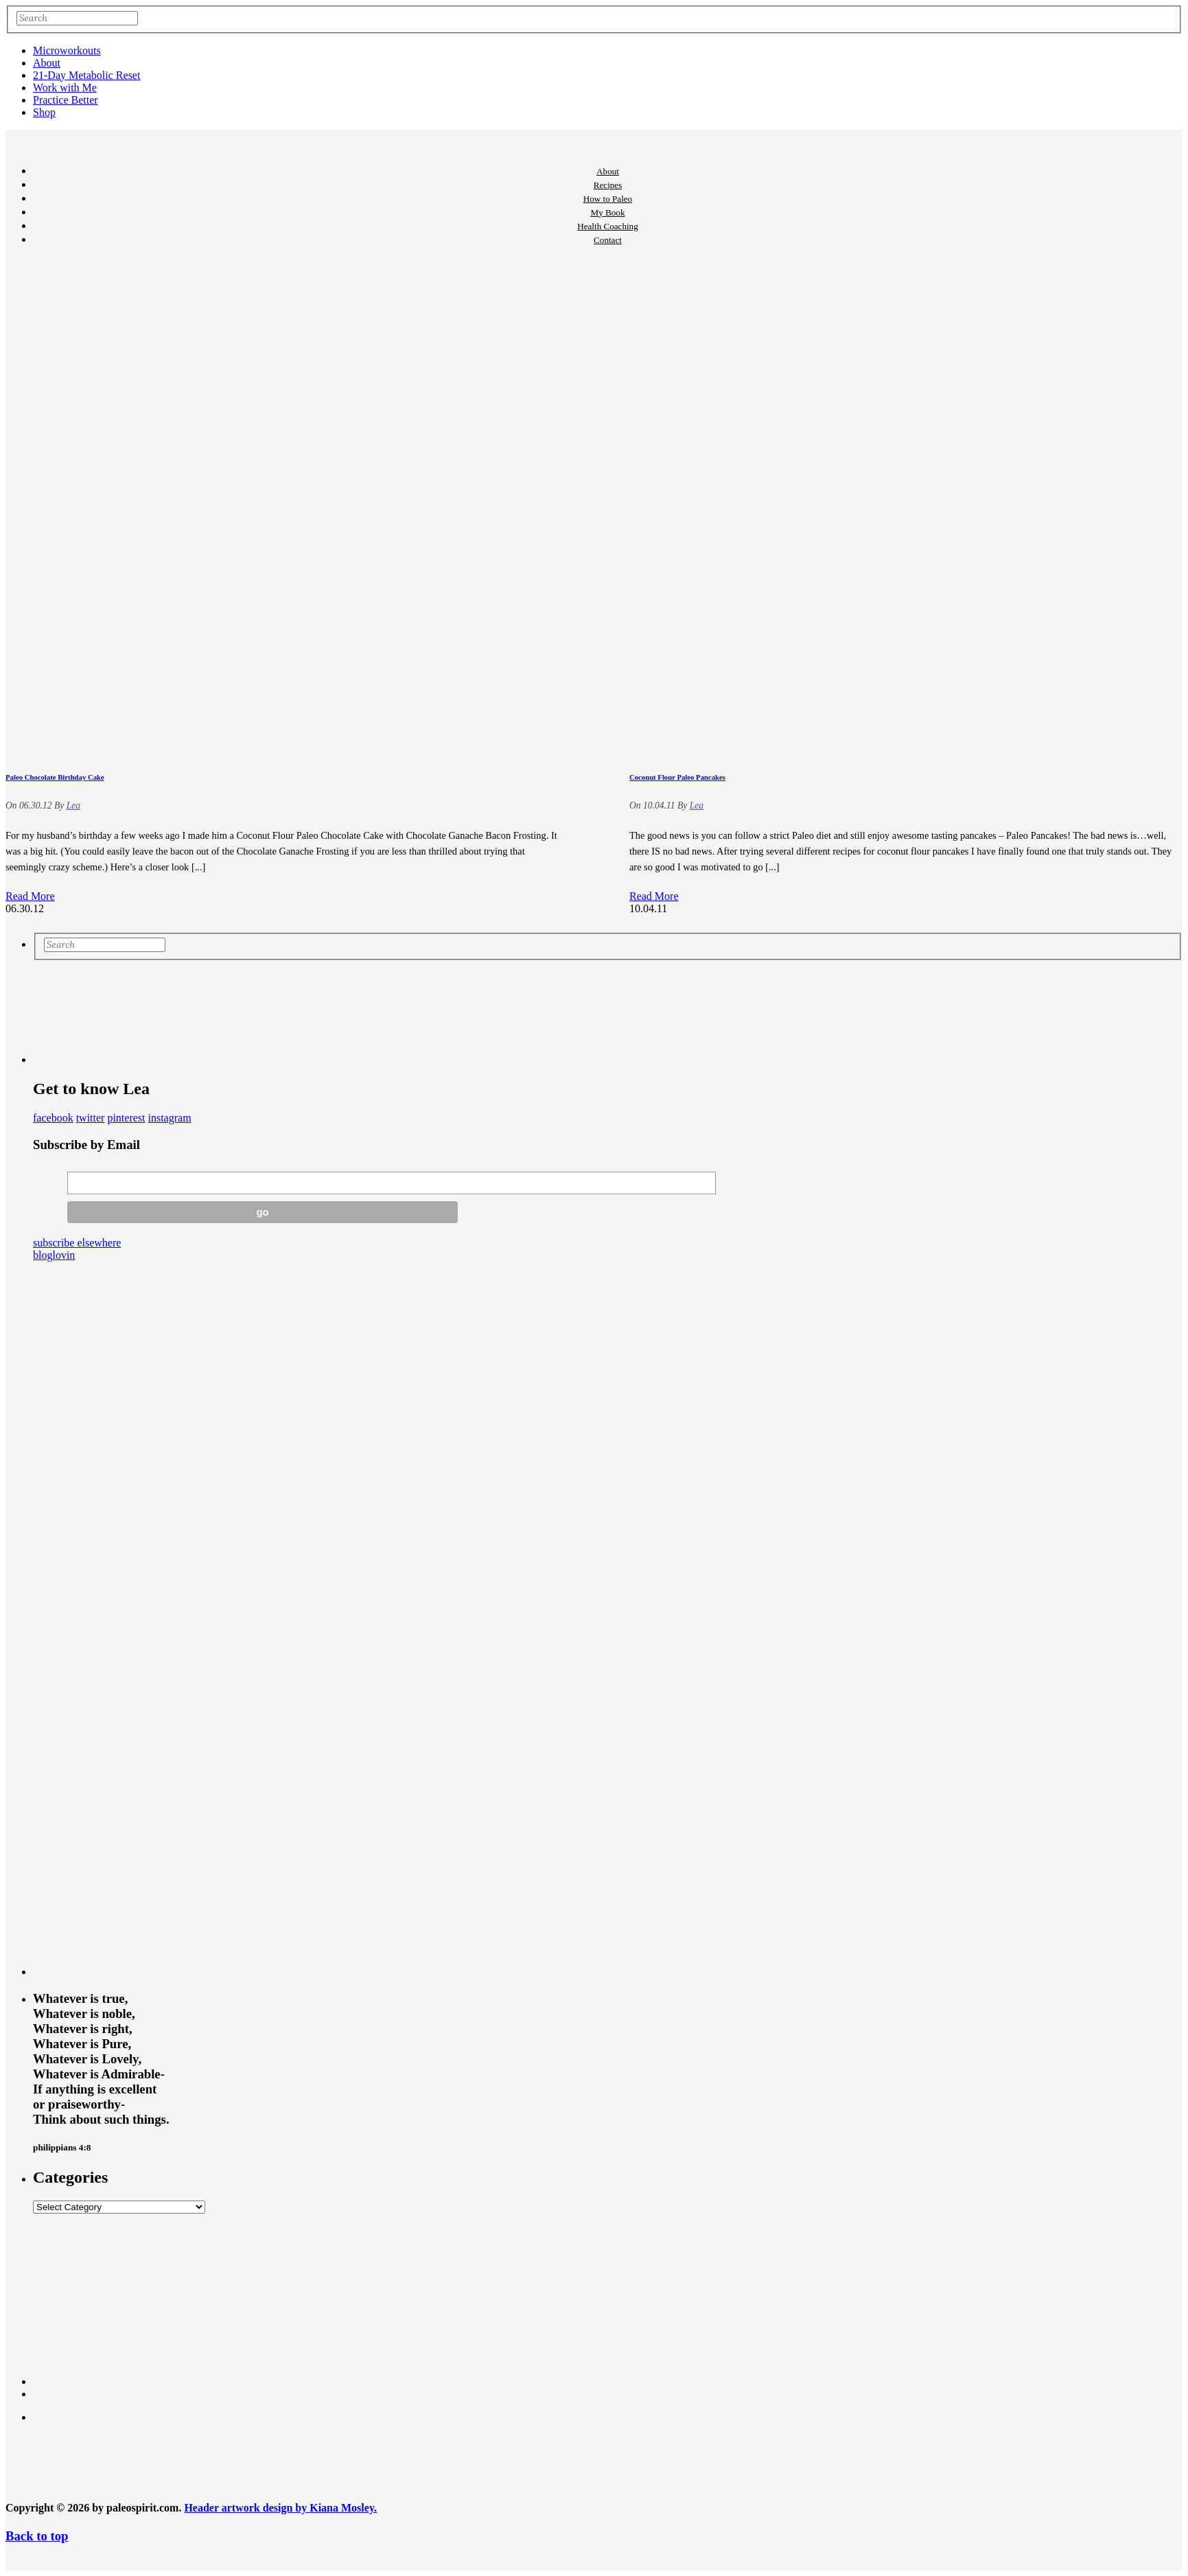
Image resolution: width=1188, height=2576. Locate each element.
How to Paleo (607, 199)
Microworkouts (67, 50)
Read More (30, 896)
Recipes (608, 185)
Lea (73, 805)
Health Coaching (607, 226)
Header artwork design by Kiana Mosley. (280, 2508)
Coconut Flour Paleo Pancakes (677, 777)
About (46, 63)
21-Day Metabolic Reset (86, 75)
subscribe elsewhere (77, 1243)
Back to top (36, 2536)
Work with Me (65, 87)
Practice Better (65, 100)
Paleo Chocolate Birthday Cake (54, 777)
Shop (44, 112)
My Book (608, 212)
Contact (608, 240)
